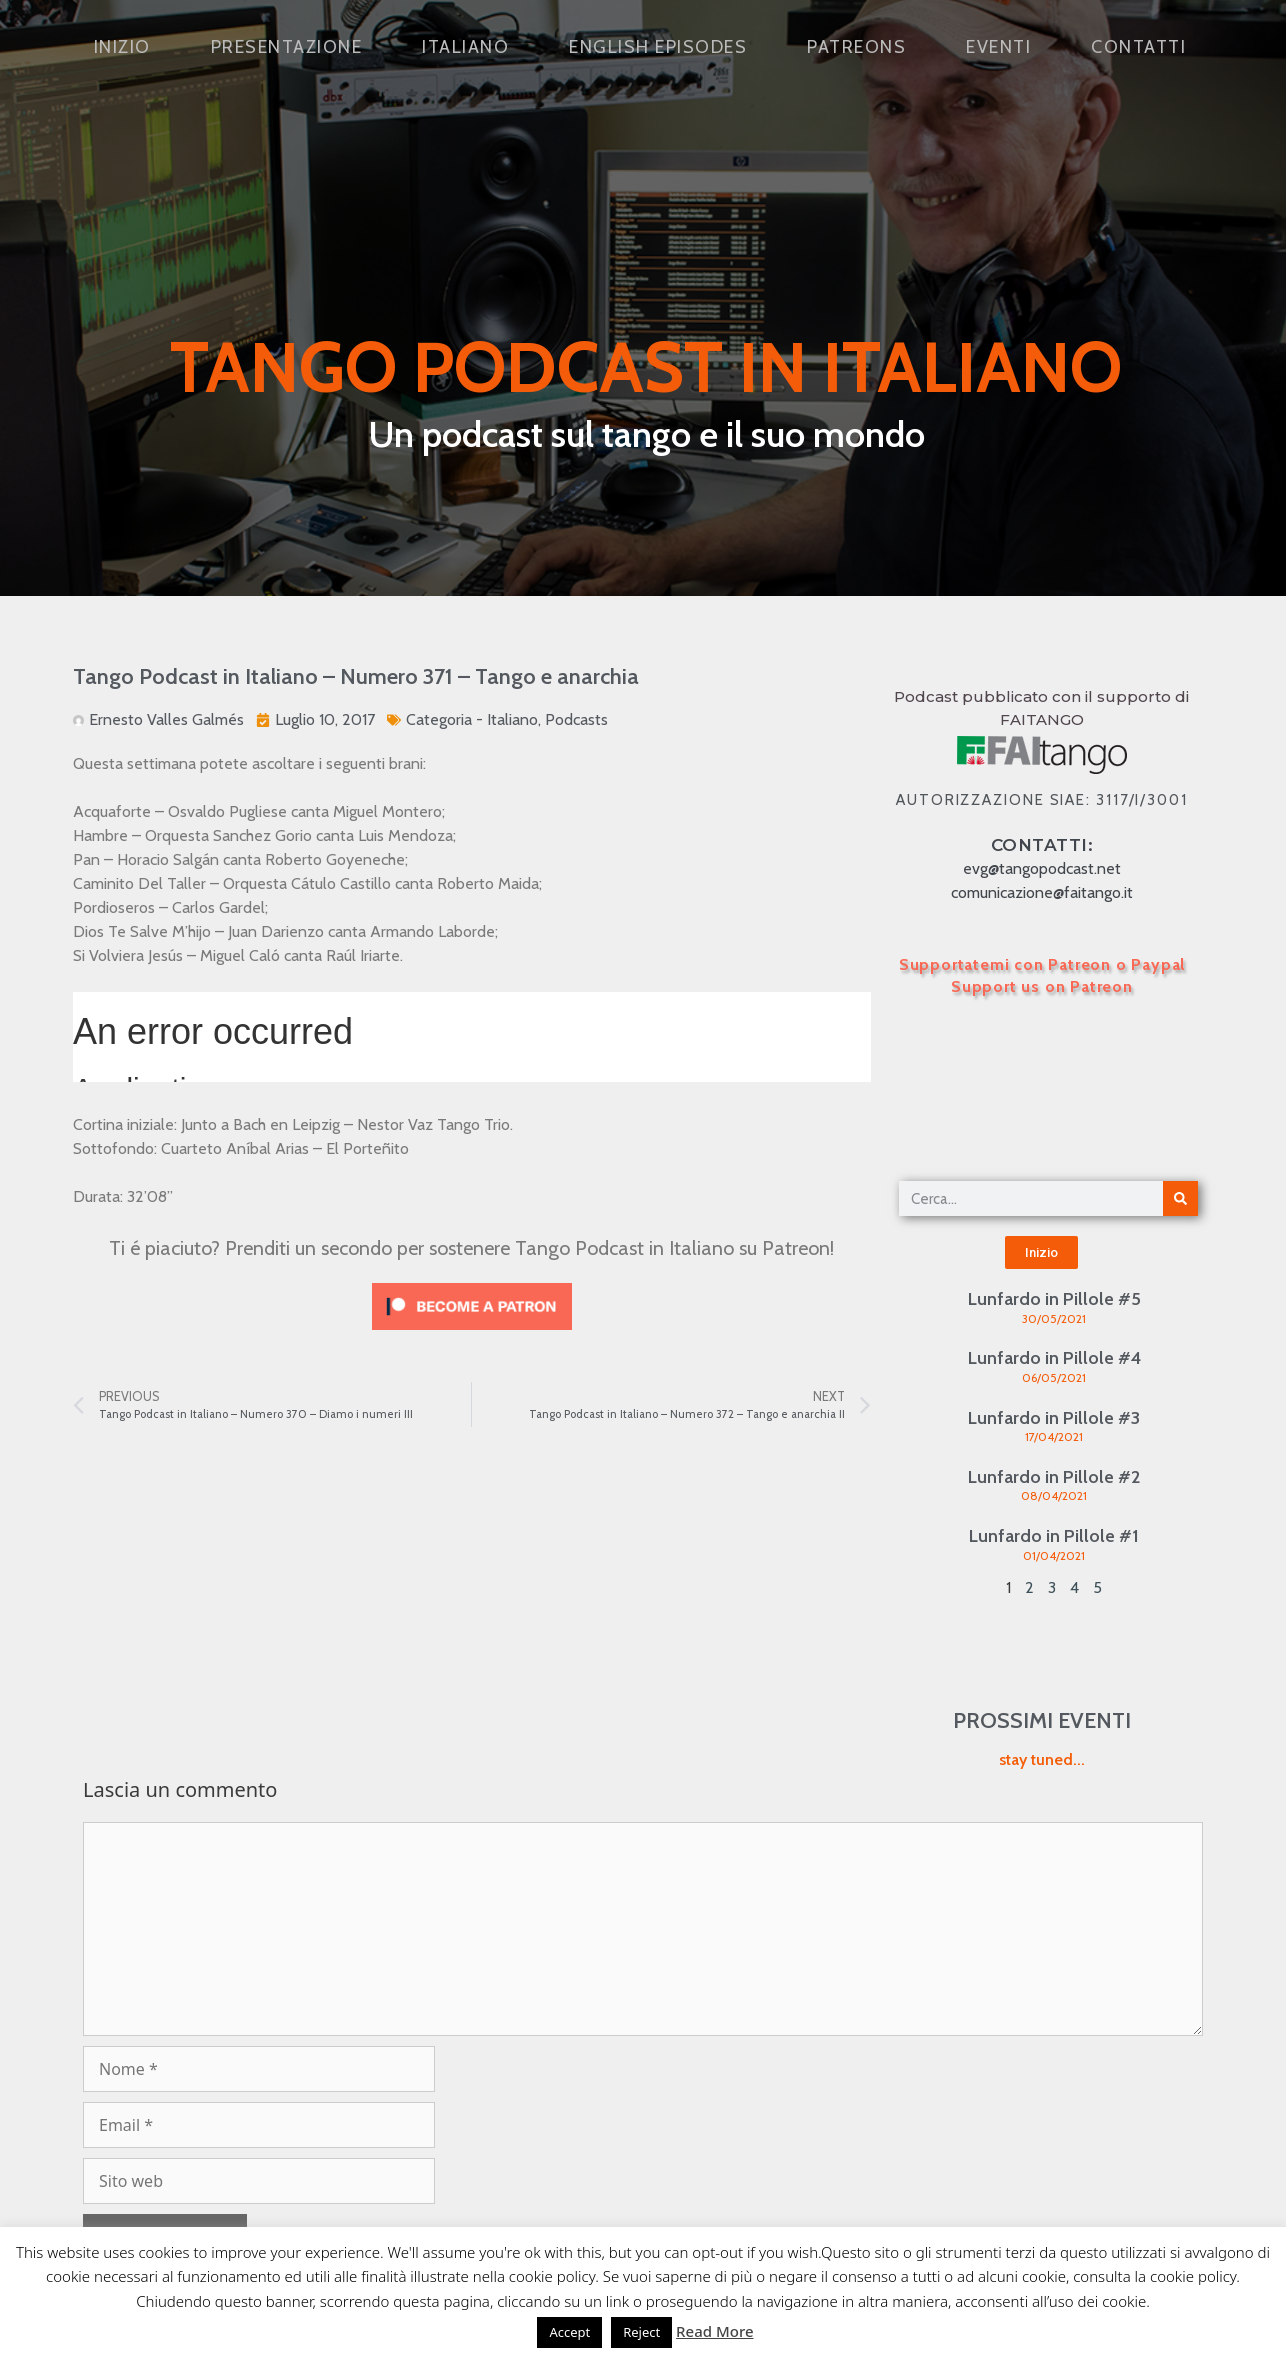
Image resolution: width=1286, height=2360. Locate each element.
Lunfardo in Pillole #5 (1054, 1299)
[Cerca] (1180, 1198)
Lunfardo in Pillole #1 (1054, 1536)
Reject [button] (641, 2332)
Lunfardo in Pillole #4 (1054, 1358)
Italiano (465, 47)
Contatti (1138, 47)
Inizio (122, 47)
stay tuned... (1042, 1759)
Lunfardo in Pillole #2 (1054, 1477)
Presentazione (287, 47)
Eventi (998, 47)
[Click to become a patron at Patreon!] (472, 1334)
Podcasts (576, 719)
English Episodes (658, 47)
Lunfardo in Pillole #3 (1054, 1418)
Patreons (856, 47)
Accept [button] (569, 2332)
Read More (714, 2331)
